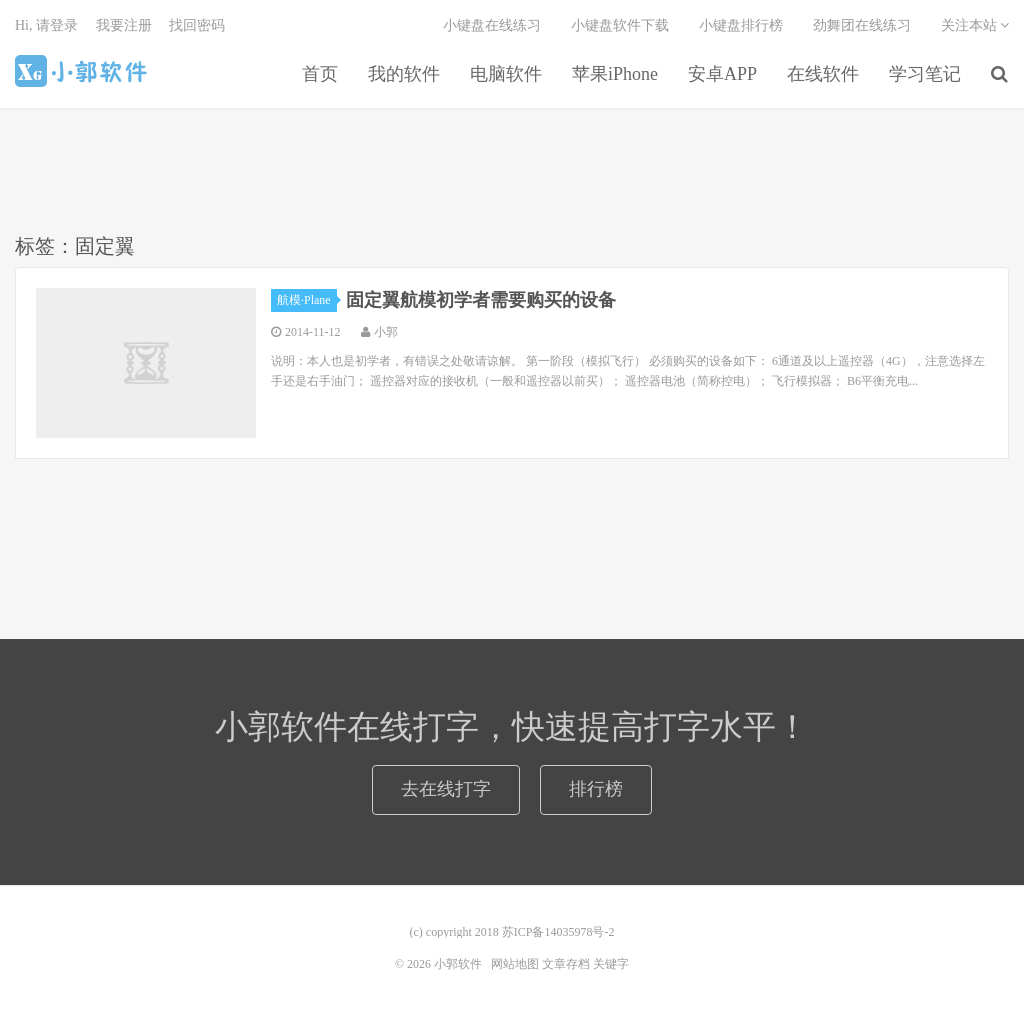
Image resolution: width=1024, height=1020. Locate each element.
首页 (320, 74)
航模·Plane (307, 300)
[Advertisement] (512, 169)
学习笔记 (925, 74)
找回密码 (197, 25)
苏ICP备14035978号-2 (558, 932)
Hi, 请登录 (46, 25)
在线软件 (823, 74)
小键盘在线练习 (492, 25)
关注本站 (975, 25)
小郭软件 (83, 71)
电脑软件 (506, 74)
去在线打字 (446, 789)
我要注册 (124, 25)
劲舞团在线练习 (862, 25)
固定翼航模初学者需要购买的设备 (481, 300)
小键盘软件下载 (620, 25)
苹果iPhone (615, 74)
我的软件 (404, 74)
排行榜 (596, 789)
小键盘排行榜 (741, 25)
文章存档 (566, 964)
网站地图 (515, 964)
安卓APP (722, 74)
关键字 (611, 964)
